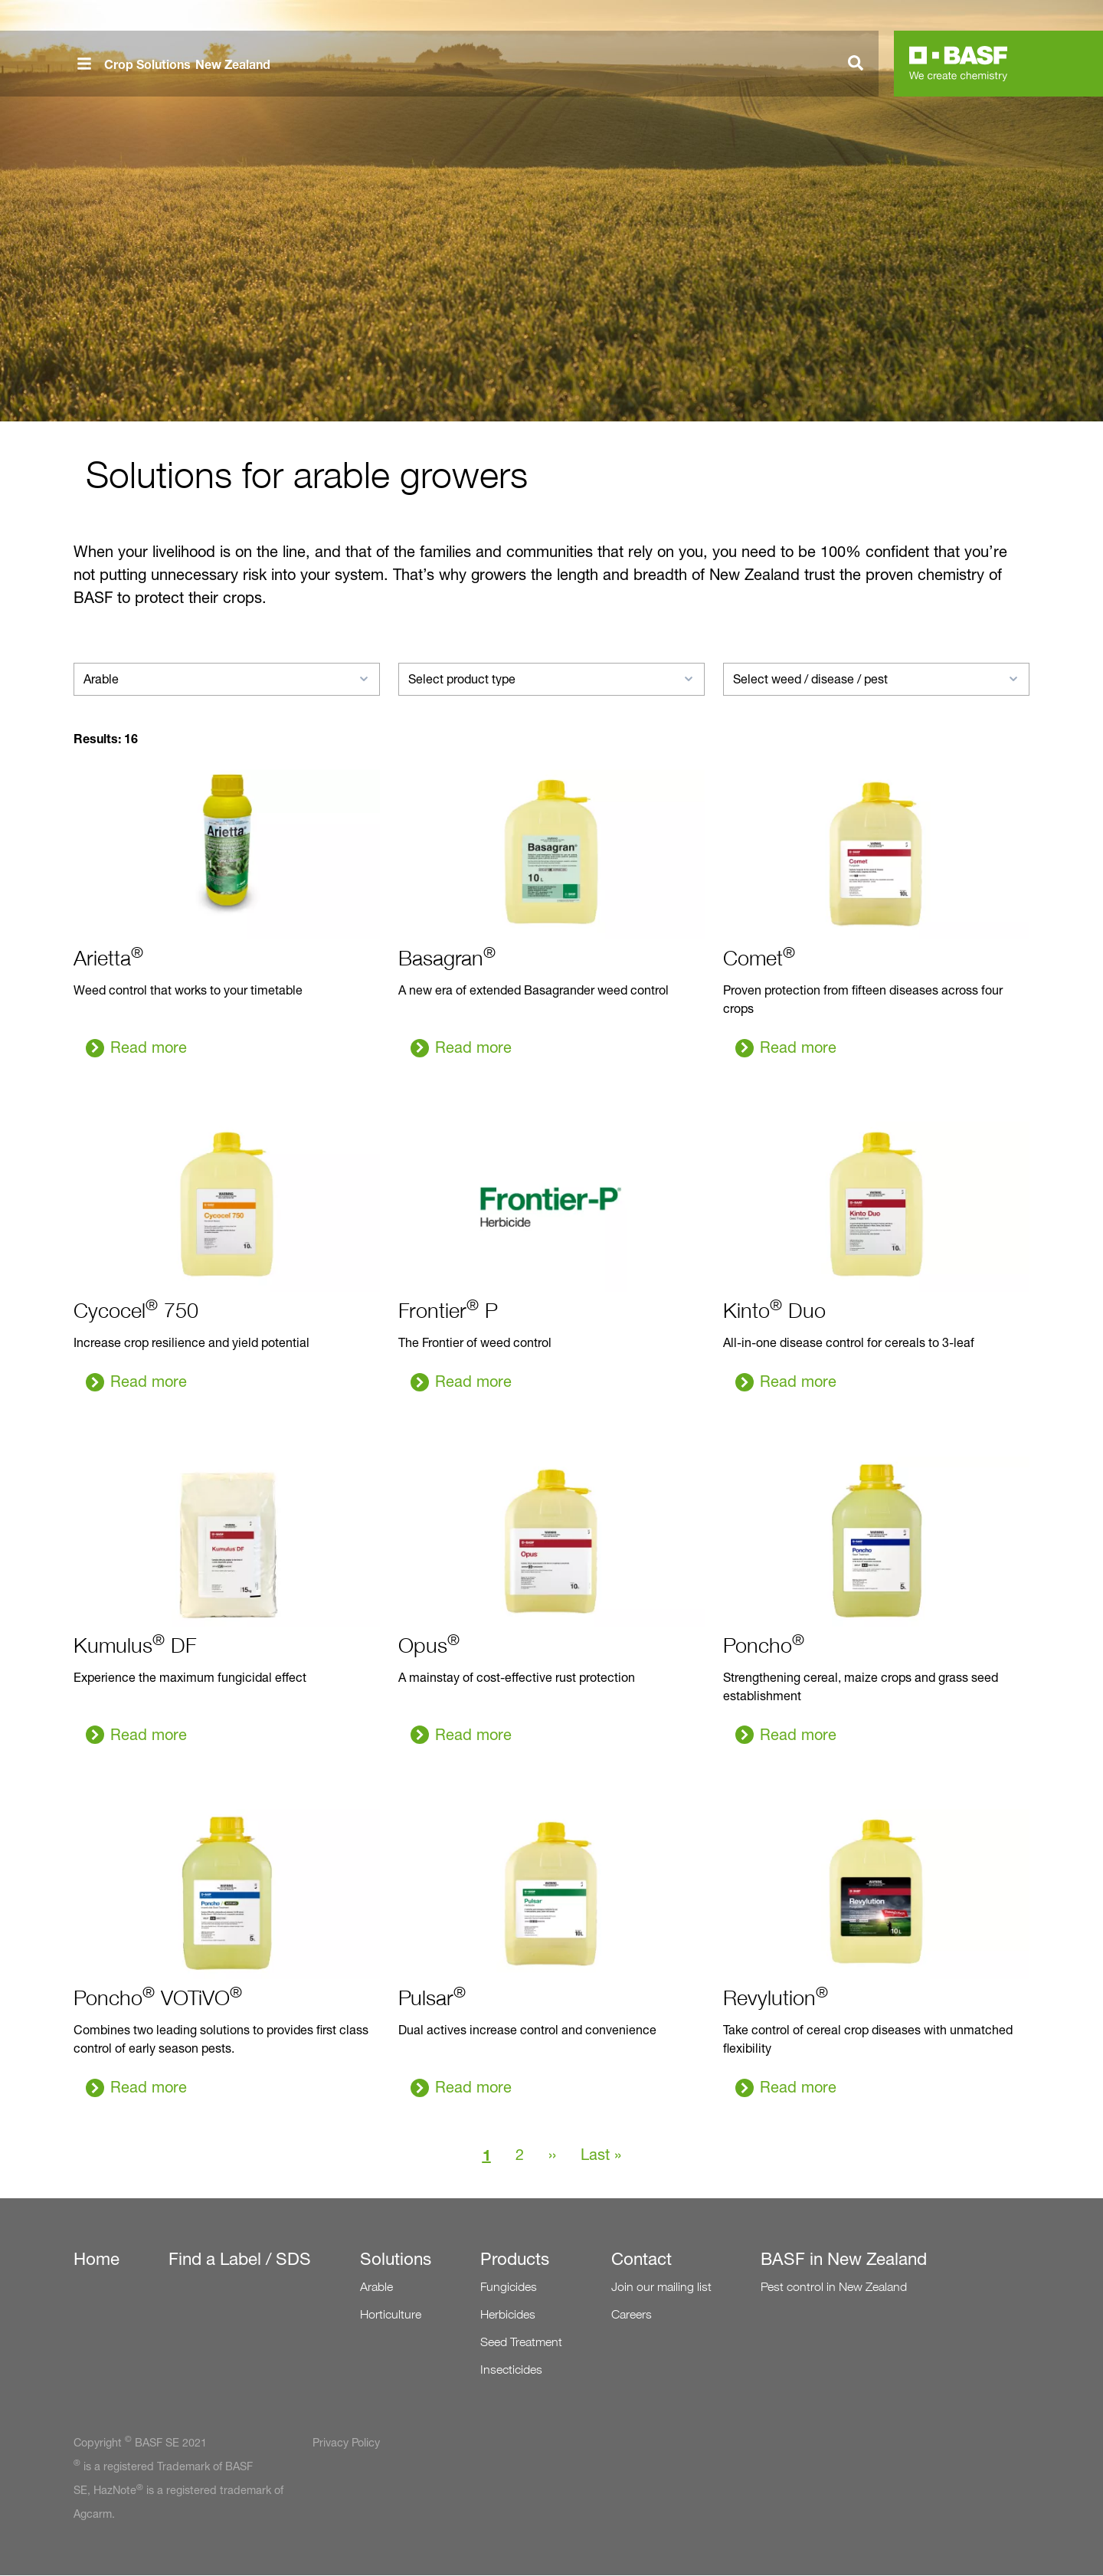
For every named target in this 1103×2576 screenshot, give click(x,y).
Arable (376, 2286)
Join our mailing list (661, 2286)
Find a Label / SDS (240, 2259)
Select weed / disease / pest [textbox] (810, 679)
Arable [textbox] (101, 679)
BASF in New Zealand (844, 2259)
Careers (631, 2314)
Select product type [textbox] (461, 679)
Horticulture (390, 2314)
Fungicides (508, 2286)
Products (514, 2259)
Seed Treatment (521, 2342)
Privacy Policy (346, 2443)
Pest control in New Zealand (834, 2286)
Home (96, 2259)
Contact (641, 2259)
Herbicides (507, 2314)
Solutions (395, 2259)
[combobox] (227, 679)
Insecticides (511, 2369)
